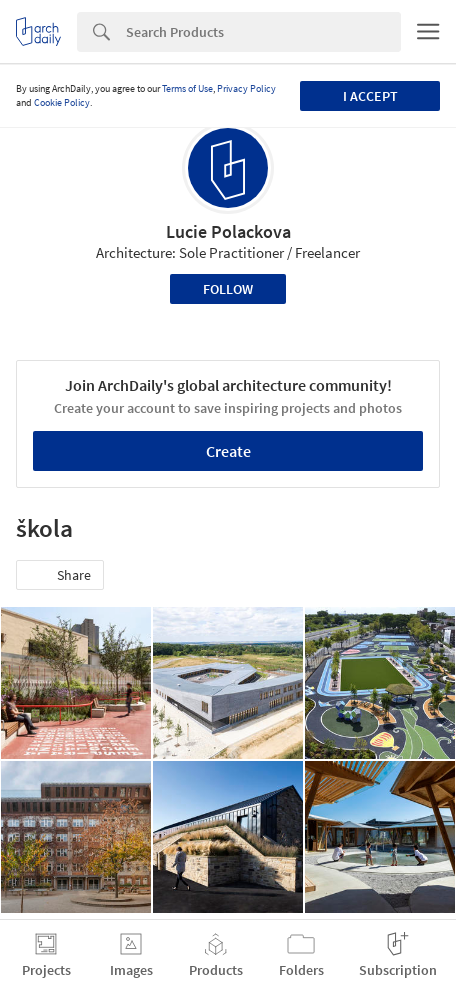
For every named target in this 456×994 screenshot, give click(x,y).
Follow (228, 289)
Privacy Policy (246, 88)
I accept (370, 96)
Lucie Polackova (228, 231)
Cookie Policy (62, 102)
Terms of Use (187, 88)
